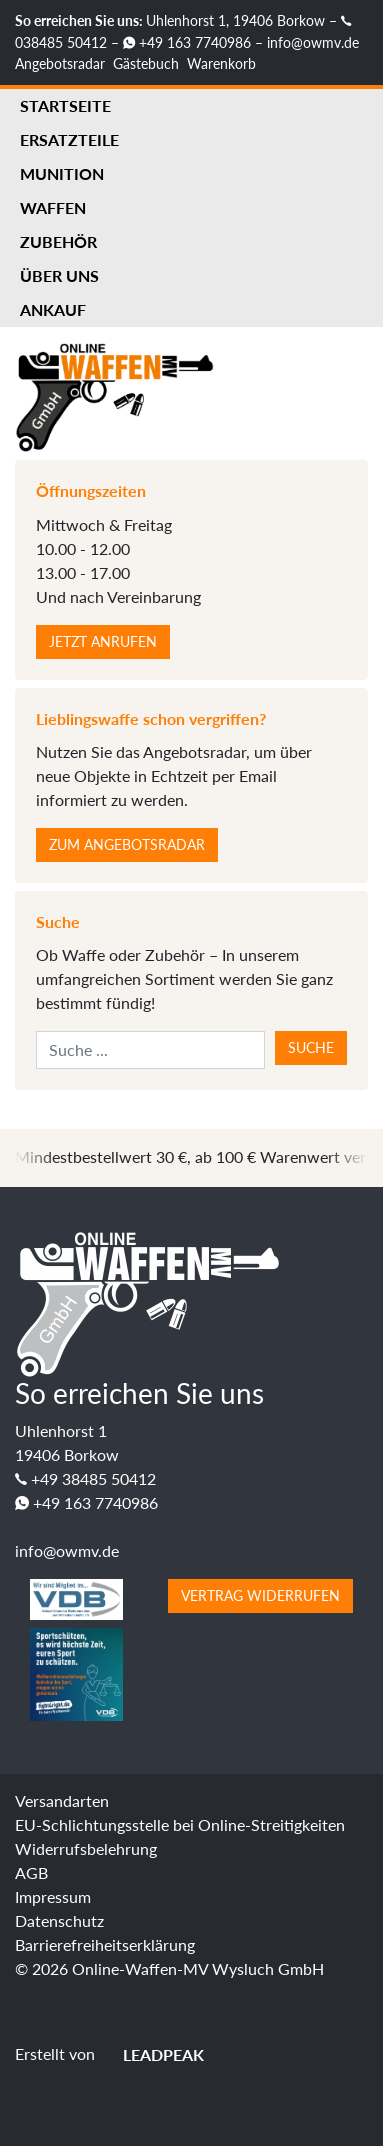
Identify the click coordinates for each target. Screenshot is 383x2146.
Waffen (53, 207)
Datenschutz (59, 1920)
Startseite (65, 105)
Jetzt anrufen (103, 641)
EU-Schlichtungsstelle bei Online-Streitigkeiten (180, 1824)
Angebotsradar (60, 63)
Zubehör (58, 241)
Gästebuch (146, 63)
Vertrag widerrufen (260, 1595)
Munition (62, 173)
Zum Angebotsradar (127, 844)
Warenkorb (221, 63)
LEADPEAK (151, 2054)
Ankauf (53, 309)
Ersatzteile (69, 139)
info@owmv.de (313, 42)
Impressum (53, 1896)
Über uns (59, 275)
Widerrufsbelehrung (86, 1848)
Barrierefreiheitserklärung (105, 1944)
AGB (31, 1872)
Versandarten (62, 1800)
